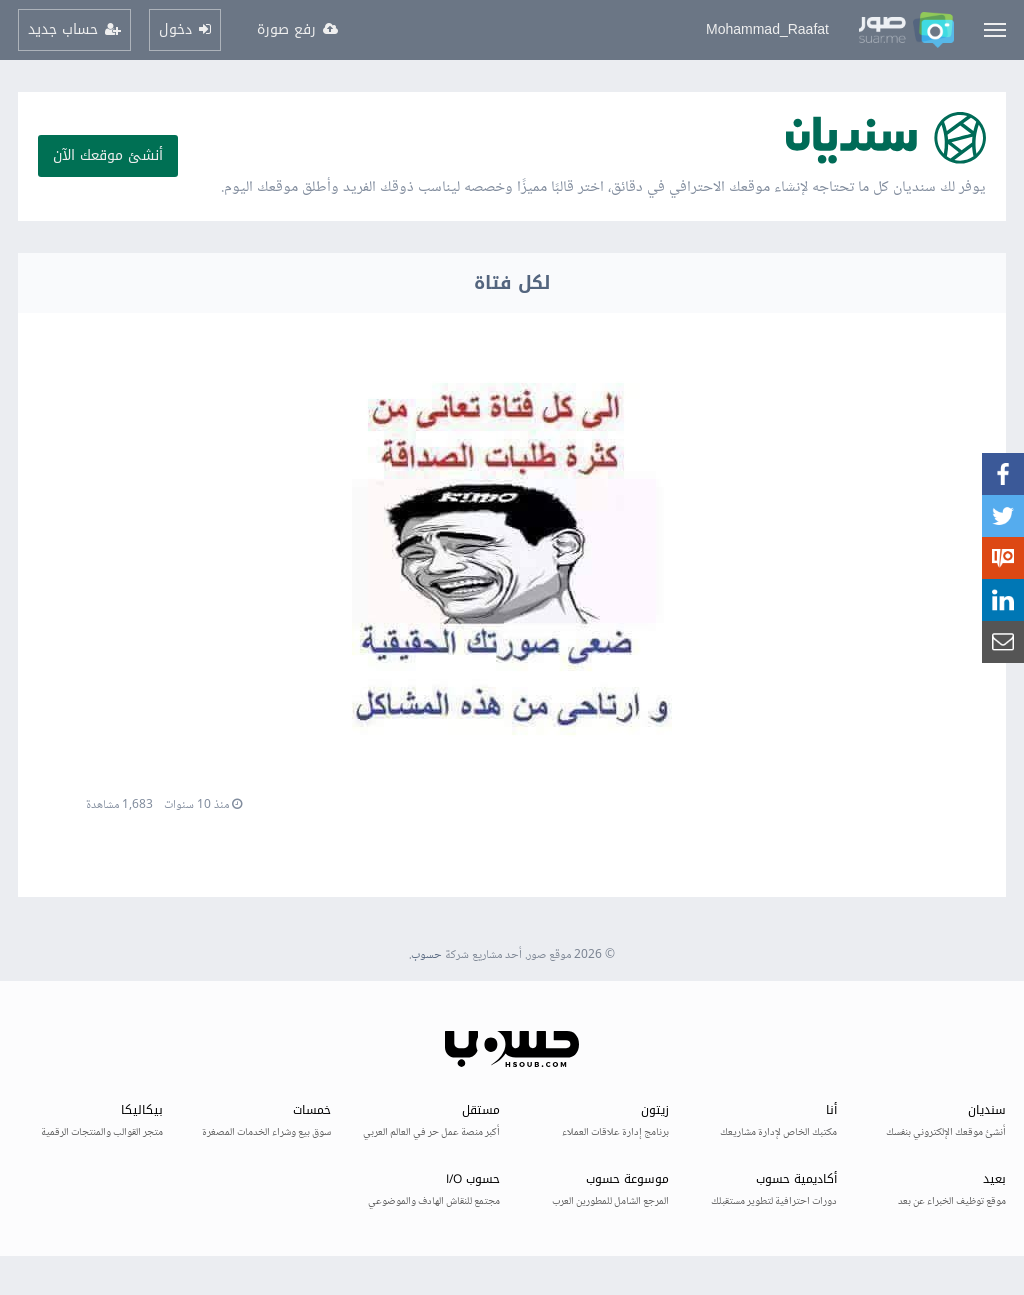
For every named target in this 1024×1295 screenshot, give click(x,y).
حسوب (426, 955)
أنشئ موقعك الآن (108, 155)
